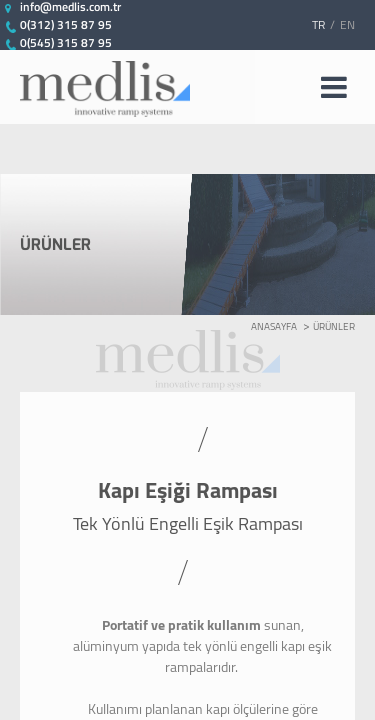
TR (318, 25)
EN (347, 25)
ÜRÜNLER (334, 326)
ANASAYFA (274, 326)
